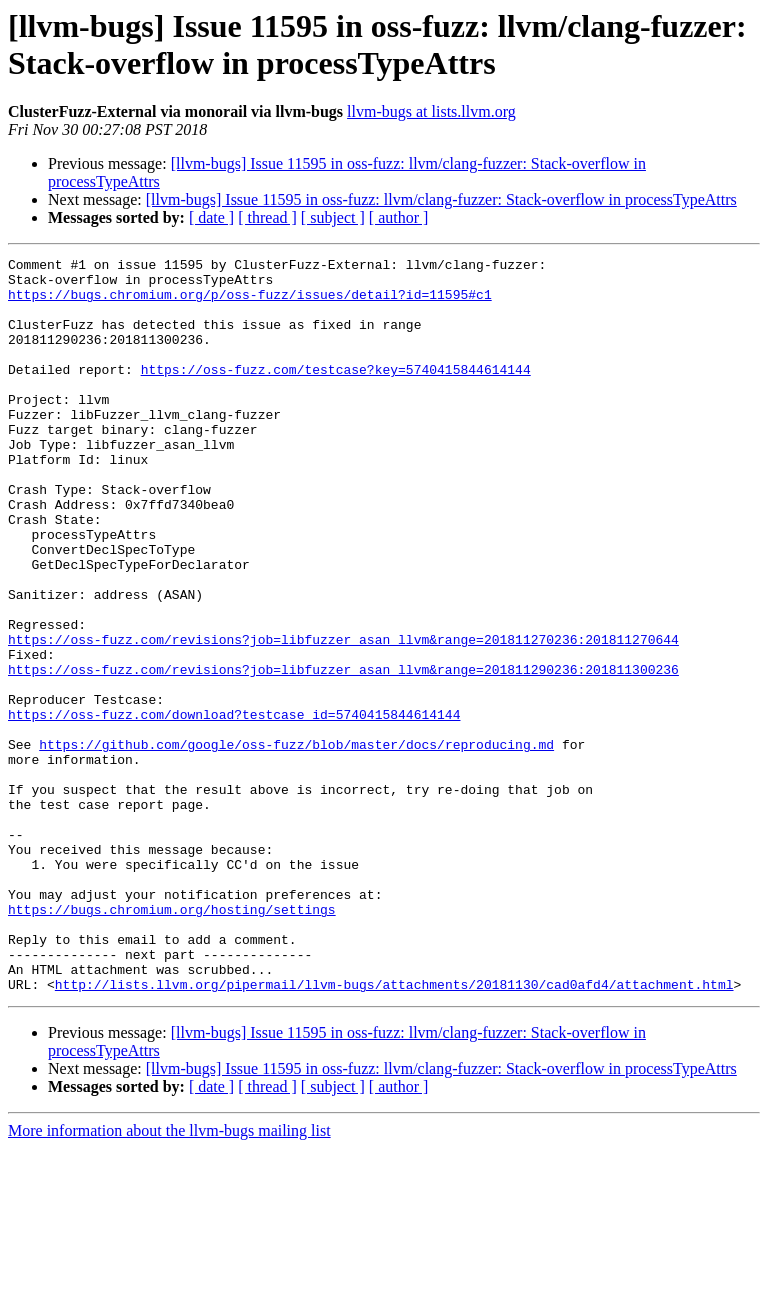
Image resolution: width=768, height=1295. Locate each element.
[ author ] (399, 217)
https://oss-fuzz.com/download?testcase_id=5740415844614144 (234, 807)
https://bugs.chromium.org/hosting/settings (172, 1041)
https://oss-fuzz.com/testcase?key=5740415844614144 (336, 393)
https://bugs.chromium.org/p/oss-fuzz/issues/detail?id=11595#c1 (250, 303)
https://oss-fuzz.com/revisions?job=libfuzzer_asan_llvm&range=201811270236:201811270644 (343, 717)
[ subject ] (333, 217)
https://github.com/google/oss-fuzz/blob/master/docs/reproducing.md (296, 843)
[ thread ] (267, 217)
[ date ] (211, 217)
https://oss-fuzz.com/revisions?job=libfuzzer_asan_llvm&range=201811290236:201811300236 (343, 753)
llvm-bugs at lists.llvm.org (431, 111)
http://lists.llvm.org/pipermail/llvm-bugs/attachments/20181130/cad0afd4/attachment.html (394, 1131)
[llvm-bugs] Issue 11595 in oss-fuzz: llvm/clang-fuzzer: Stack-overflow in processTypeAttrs (441, 199)
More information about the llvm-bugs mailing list (169, 1277)
